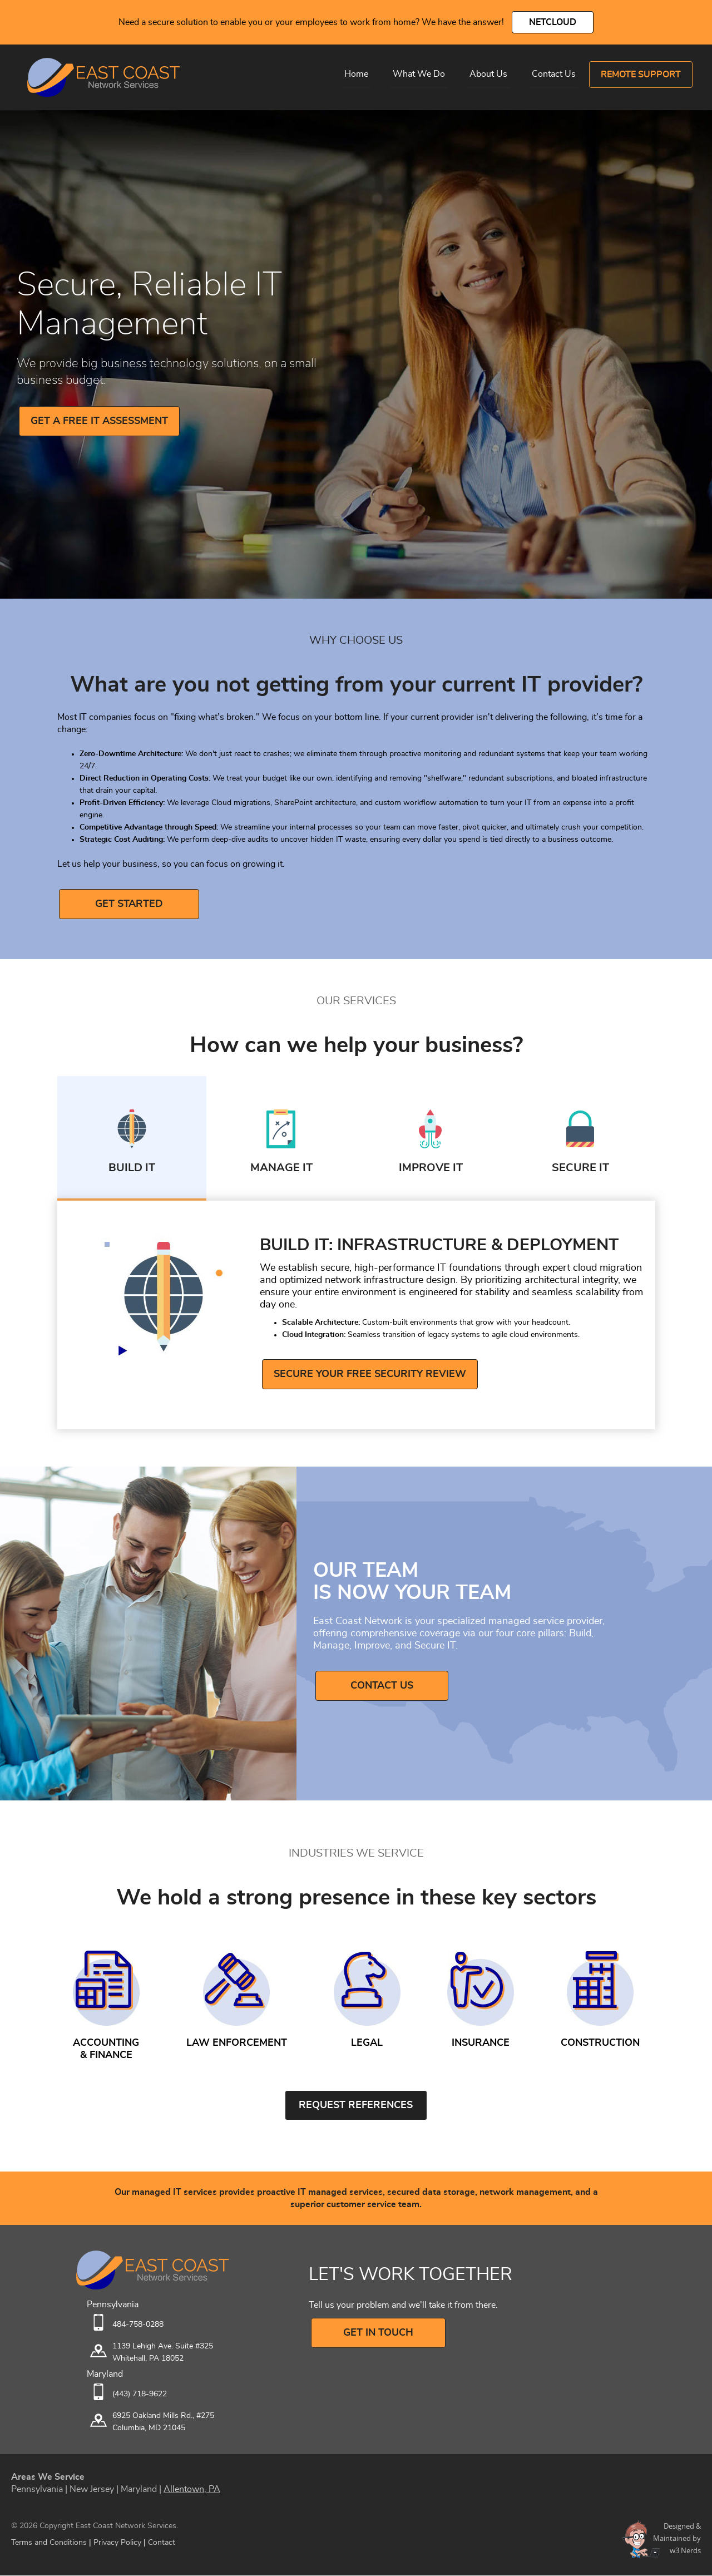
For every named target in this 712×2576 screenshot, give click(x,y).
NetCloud (552, 22)
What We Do (419, 74)
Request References (356, 2106)
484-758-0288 (138, 2325)
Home (356, 74)
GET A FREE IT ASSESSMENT (99, 421)
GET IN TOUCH (375, 2333)
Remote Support (641, 74)
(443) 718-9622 (139, 2395)
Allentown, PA (192, 2489)
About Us (488, 74)
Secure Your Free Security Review (370, 1375)
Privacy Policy (117, 2543)
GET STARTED (123, 904)
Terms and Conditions (49, 2543)
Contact (161, 2543)
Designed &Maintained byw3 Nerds (677, 2538)
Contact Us (554, 74)
